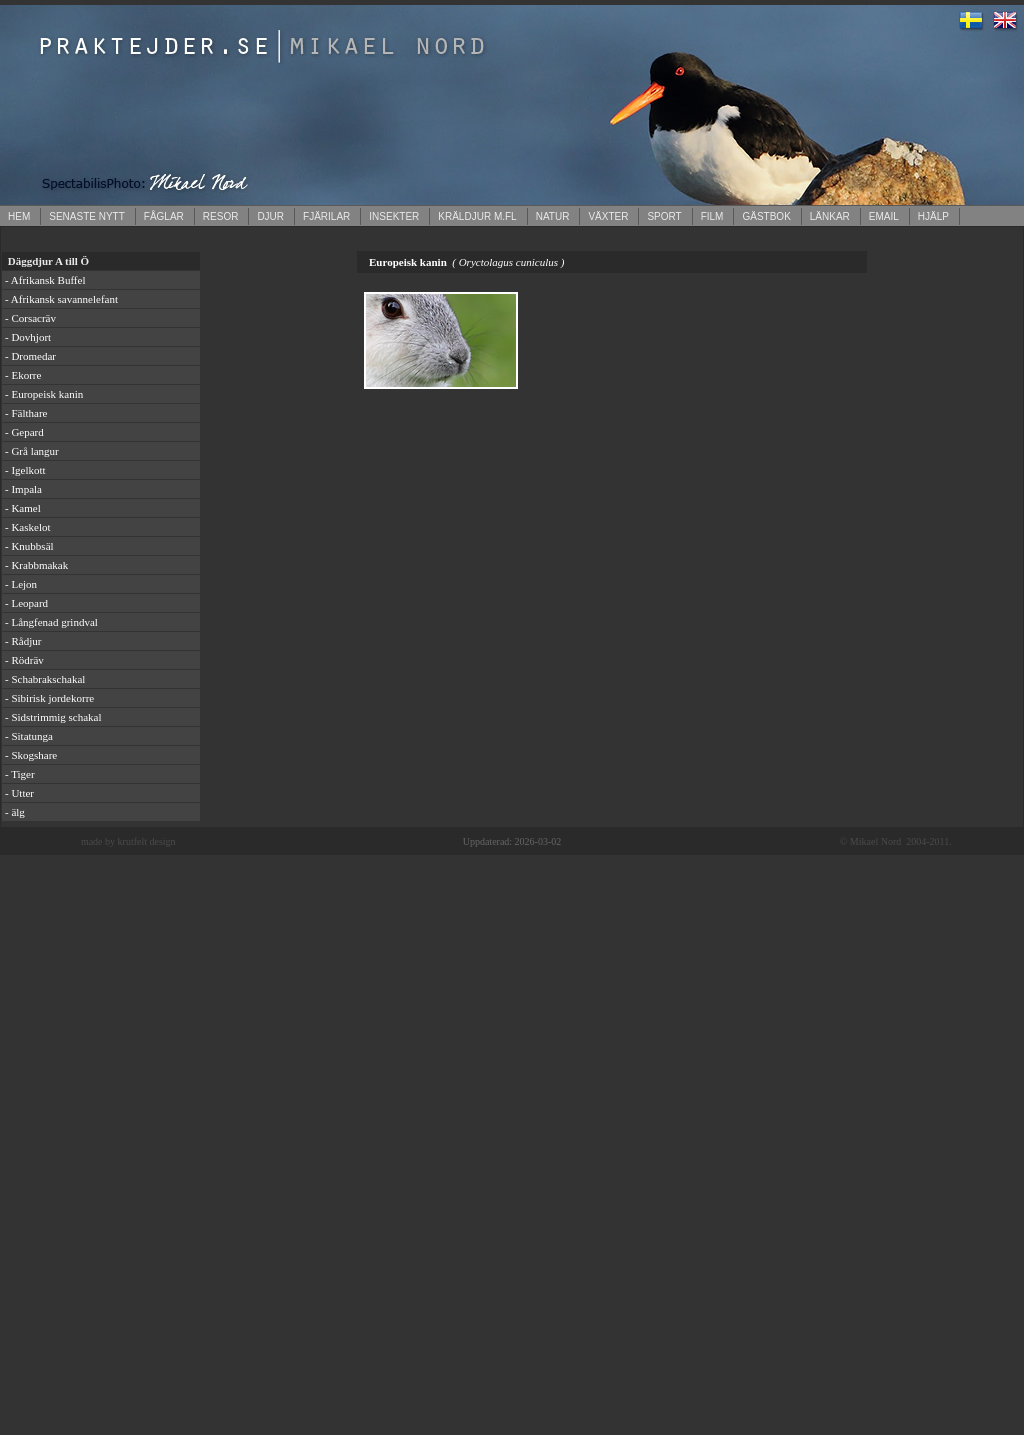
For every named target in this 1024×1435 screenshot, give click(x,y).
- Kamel (23, 508)
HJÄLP (933, 216)
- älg (15, 812)
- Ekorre (23, 375)
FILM (712, 216)
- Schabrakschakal (45, 679)
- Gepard (24, 432)
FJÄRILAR (326, 216)
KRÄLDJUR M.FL (477, 216)
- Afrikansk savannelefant (61, 299)
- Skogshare (31, 755)
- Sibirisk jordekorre (49, 698)
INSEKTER (394, 216)
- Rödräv (24, 660)
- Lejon (21, 584)
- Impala (23, 489)
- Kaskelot (28, 527)
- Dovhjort (28, 337)
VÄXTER (608, 216)
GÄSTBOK (766, 216)
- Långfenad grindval (51, 622)
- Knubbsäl (29, 546)
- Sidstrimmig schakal (53, 717)
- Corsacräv (30, 318)
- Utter (19, 793)
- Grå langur (32, 451)
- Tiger (20, 774)
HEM (19, 216)
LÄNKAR (830, 216)
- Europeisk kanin (44, 394)
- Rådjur (23, 641)
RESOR (221, 216)
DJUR (270, 216)
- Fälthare (26, 413)
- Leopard (26, 603)
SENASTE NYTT (87, 216)
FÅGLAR (164, 216)
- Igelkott (25, 470)
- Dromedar (30, 356)
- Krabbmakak (36, 565)
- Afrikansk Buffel (45, 280)
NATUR (553, 216)
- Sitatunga (29, 736)
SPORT (664, 216)
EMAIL (884, 216)
